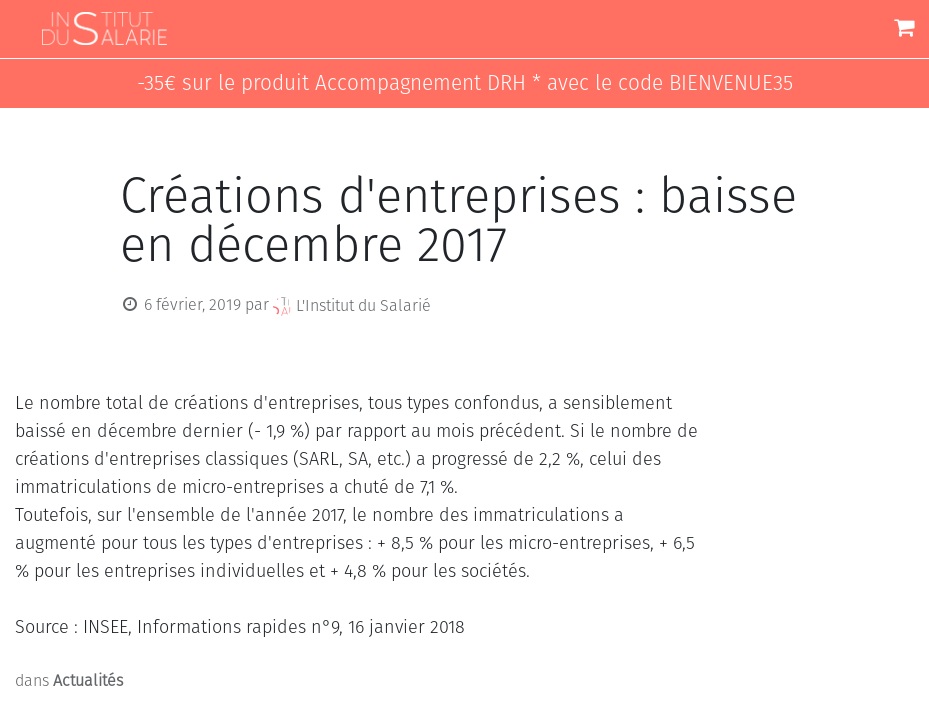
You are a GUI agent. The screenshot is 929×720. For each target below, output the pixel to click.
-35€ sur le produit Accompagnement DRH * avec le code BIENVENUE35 (465, 83)
